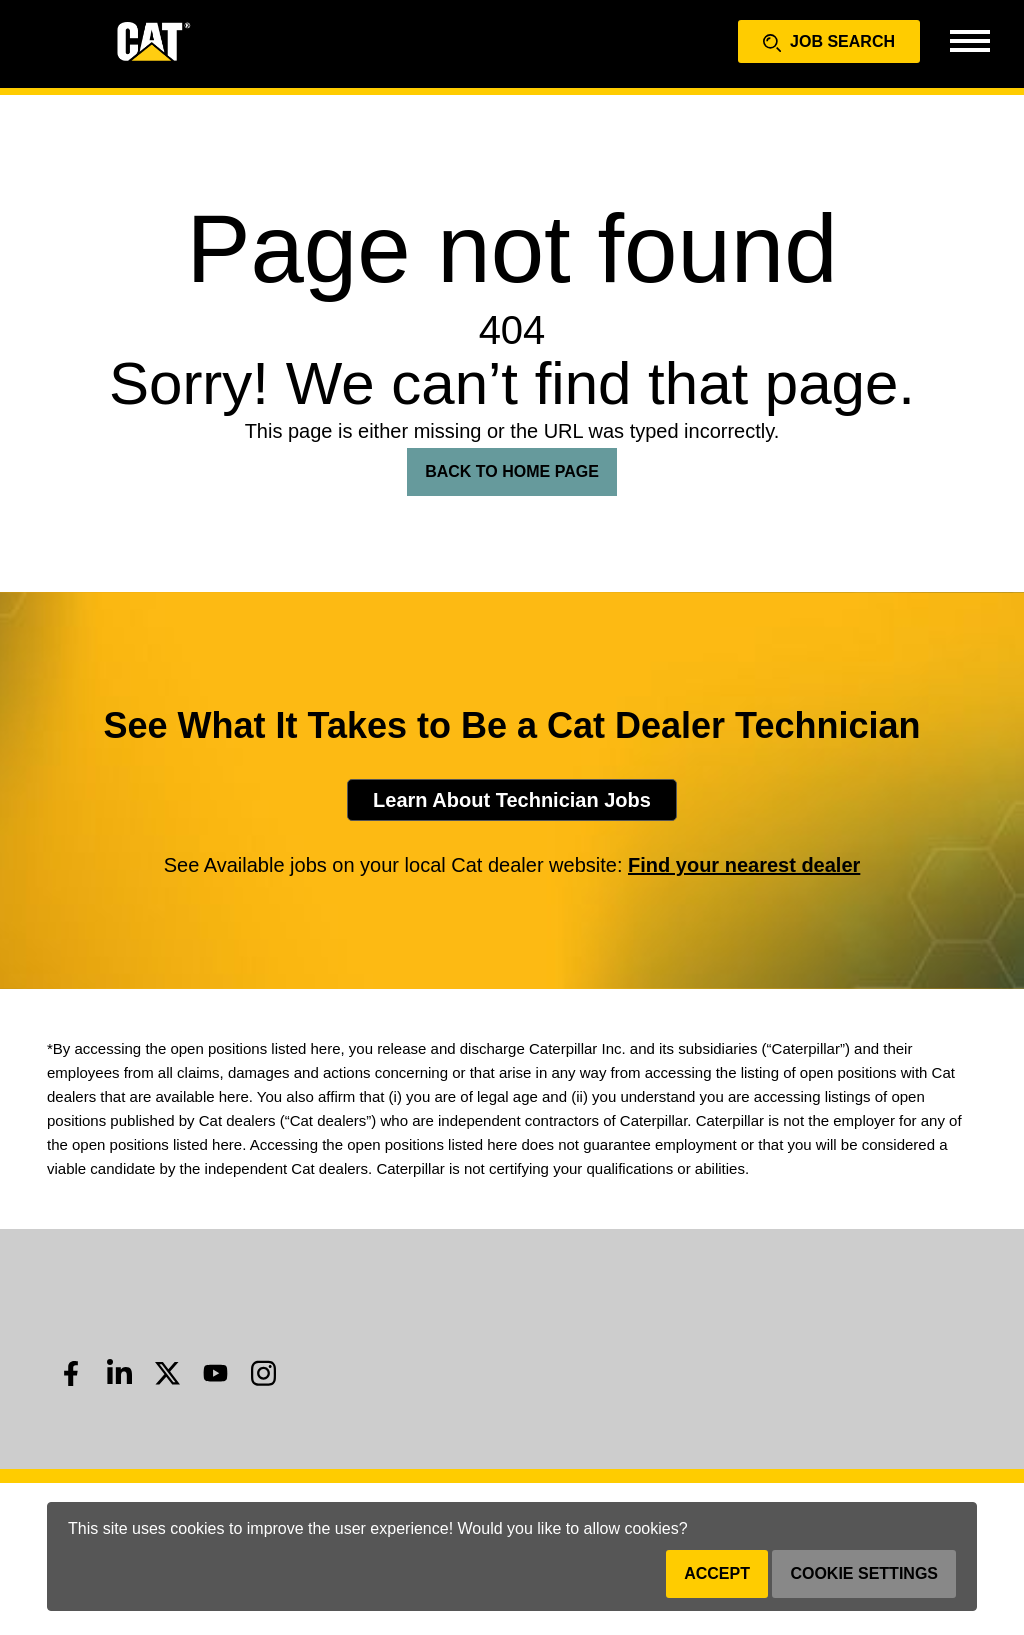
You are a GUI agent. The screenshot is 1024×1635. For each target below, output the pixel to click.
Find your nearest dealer (744, 865)
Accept (717, 1573)
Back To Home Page (512, 471)
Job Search (829, 42)
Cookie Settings (864, 1573)
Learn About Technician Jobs (512, 800)
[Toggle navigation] (969, 40)
